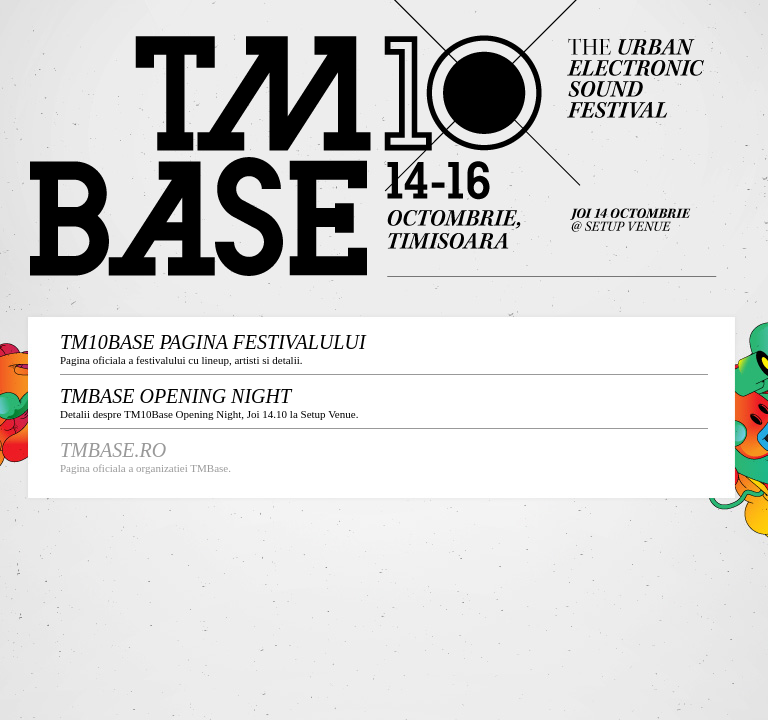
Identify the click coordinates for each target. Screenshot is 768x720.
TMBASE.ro (113, 450)
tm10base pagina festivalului (213, 342)
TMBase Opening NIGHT (175, 396)
